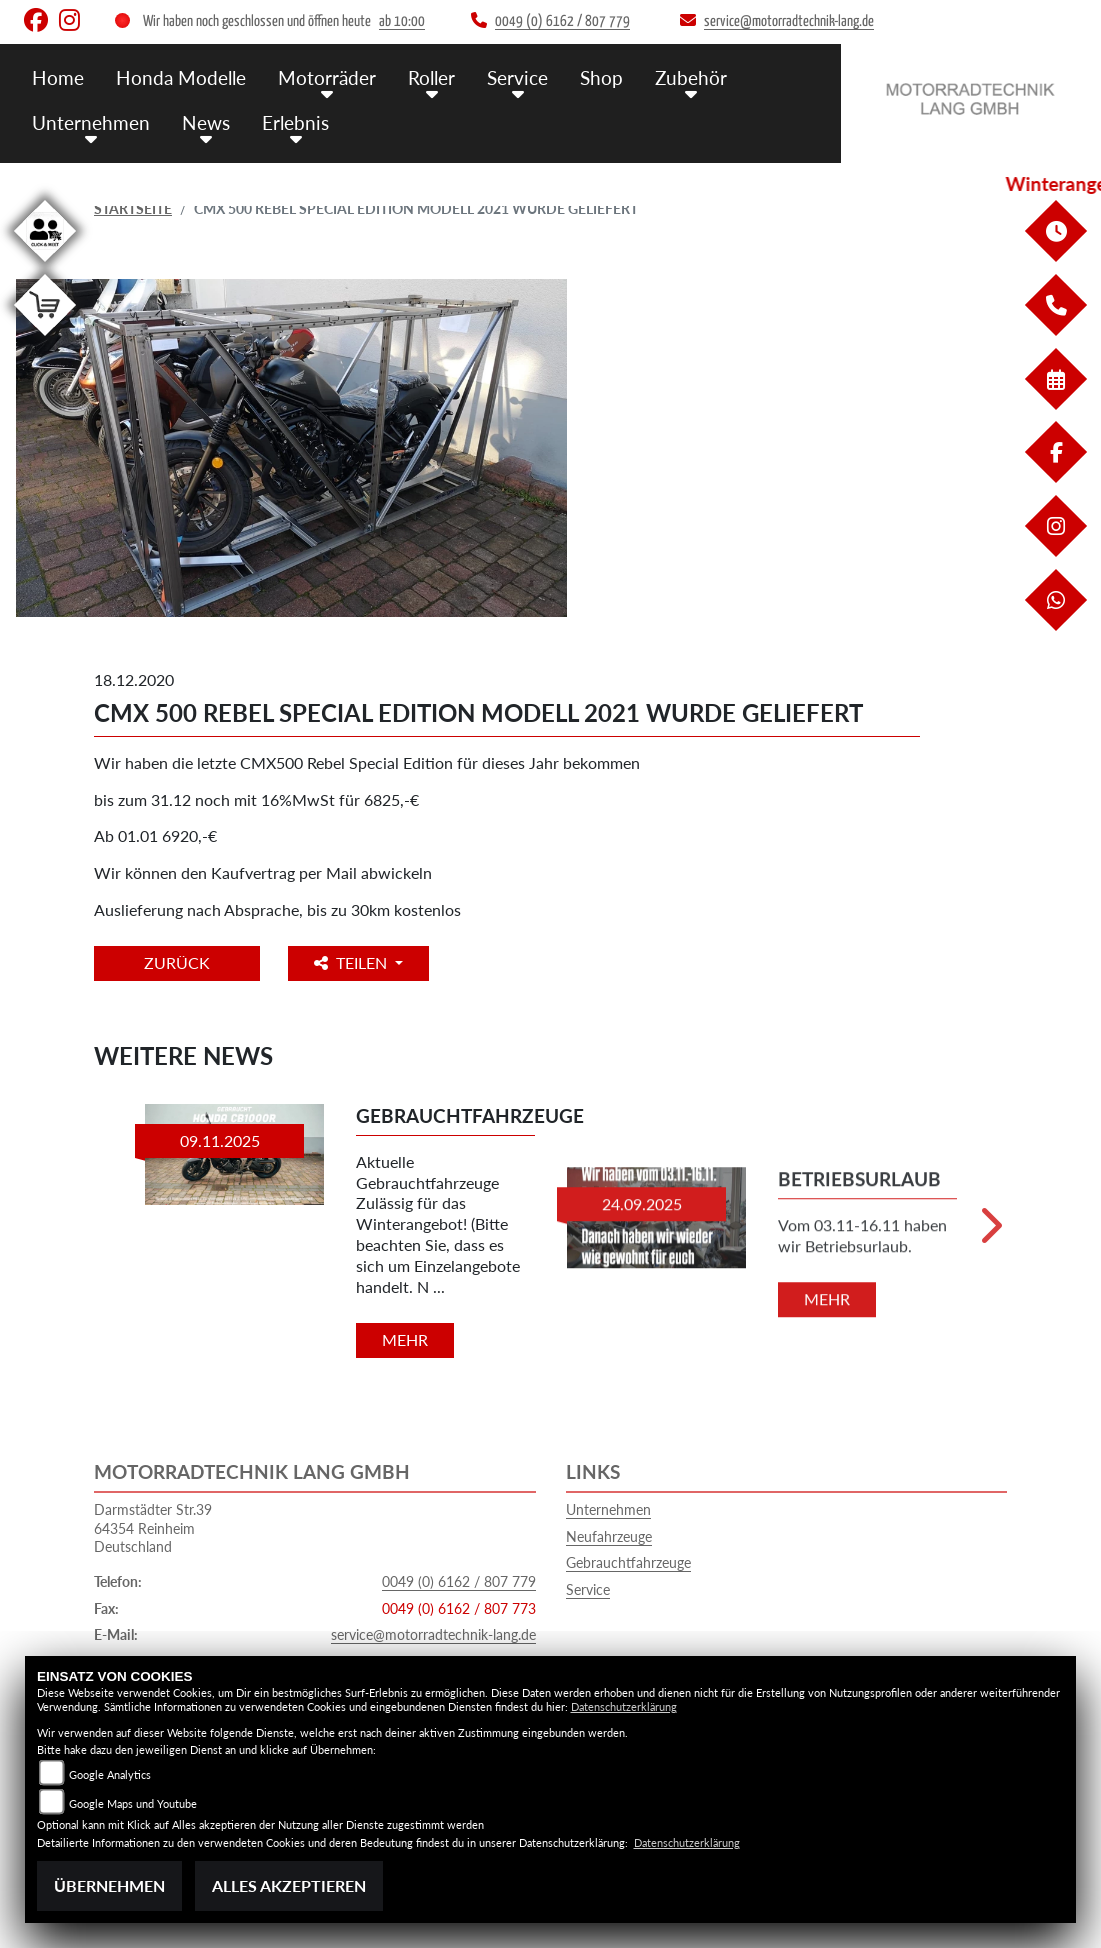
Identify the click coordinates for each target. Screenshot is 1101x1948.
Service (588, 1589)
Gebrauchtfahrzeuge (628, 1562)
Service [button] (517, 77)
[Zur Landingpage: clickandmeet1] (45, 265)
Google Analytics (110, 1774)
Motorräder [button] (327, 77)
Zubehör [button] (691, 77)
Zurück (177, 962)
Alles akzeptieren (289, 1885)
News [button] (206, 122)
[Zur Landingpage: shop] (45, 339)
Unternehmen (608, 1509)
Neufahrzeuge (609, 1536)
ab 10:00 (402, 21)
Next (989, 1233)
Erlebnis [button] (295, 122)
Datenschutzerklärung (624, 1706)
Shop (601, 77)
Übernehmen (109, 1885)
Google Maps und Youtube (133, 1803)
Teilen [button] (352, 962)
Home (58, 77)
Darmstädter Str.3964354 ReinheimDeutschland (153, 1528)
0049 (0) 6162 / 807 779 (459, 1581)
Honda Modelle (181, 77)
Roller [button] (431, 77)
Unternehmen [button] (91, 122)
